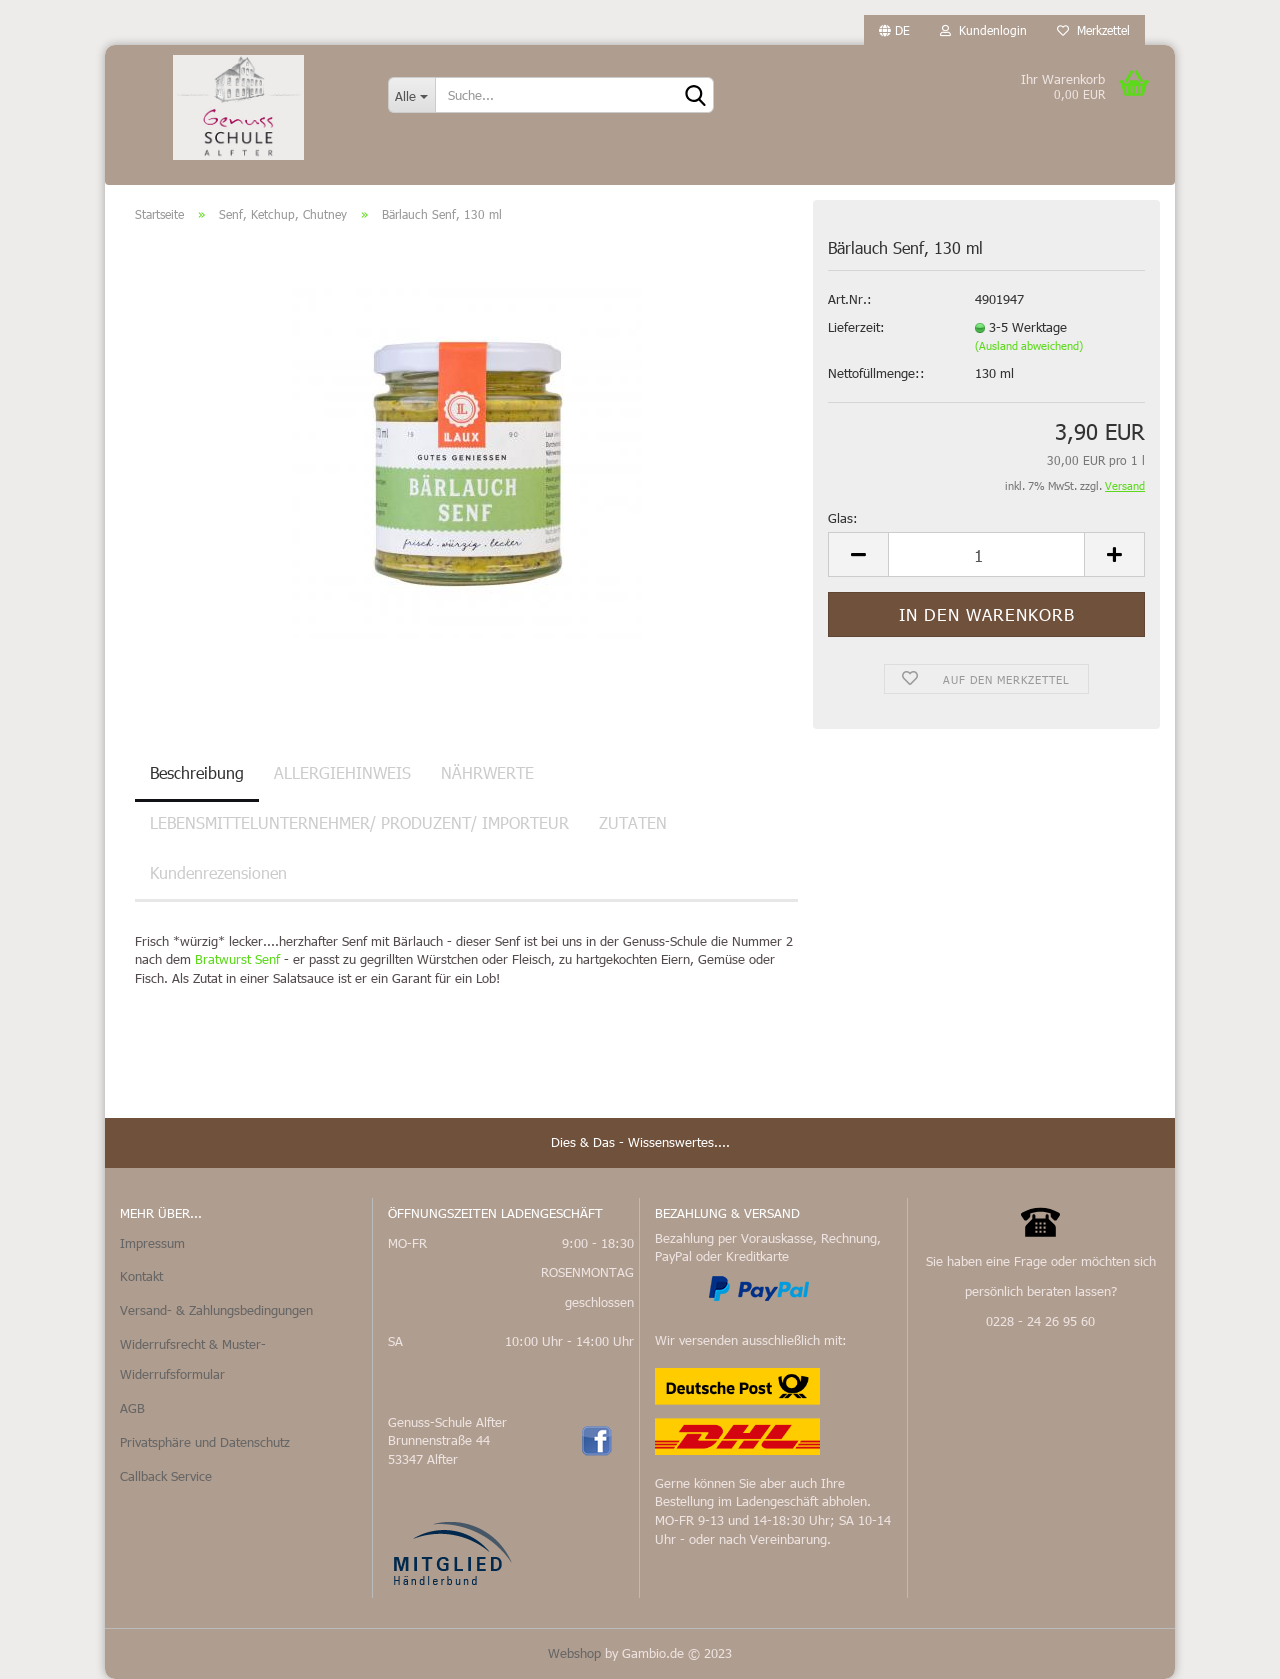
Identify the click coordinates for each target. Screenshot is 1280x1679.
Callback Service (166, 1476)
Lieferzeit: (856, 327)
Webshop (574, 1653)
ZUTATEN (633, 822)
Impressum (152, 1243)
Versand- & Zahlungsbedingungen (216, 1310)
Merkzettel (1093, 30)
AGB (132, 1408)
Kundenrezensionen (218, 872)
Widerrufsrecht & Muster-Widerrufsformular (193, 1359)
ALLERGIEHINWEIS (342, 772)
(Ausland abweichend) (1029, 345)
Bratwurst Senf (237, 959)
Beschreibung (197, 772)
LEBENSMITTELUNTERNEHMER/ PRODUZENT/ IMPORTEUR (359, 822)
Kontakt (141, 1276)
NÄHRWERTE (487, 772)
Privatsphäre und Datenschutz (205, 1442)
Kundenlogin (983, 30)
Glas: (843, 518)
